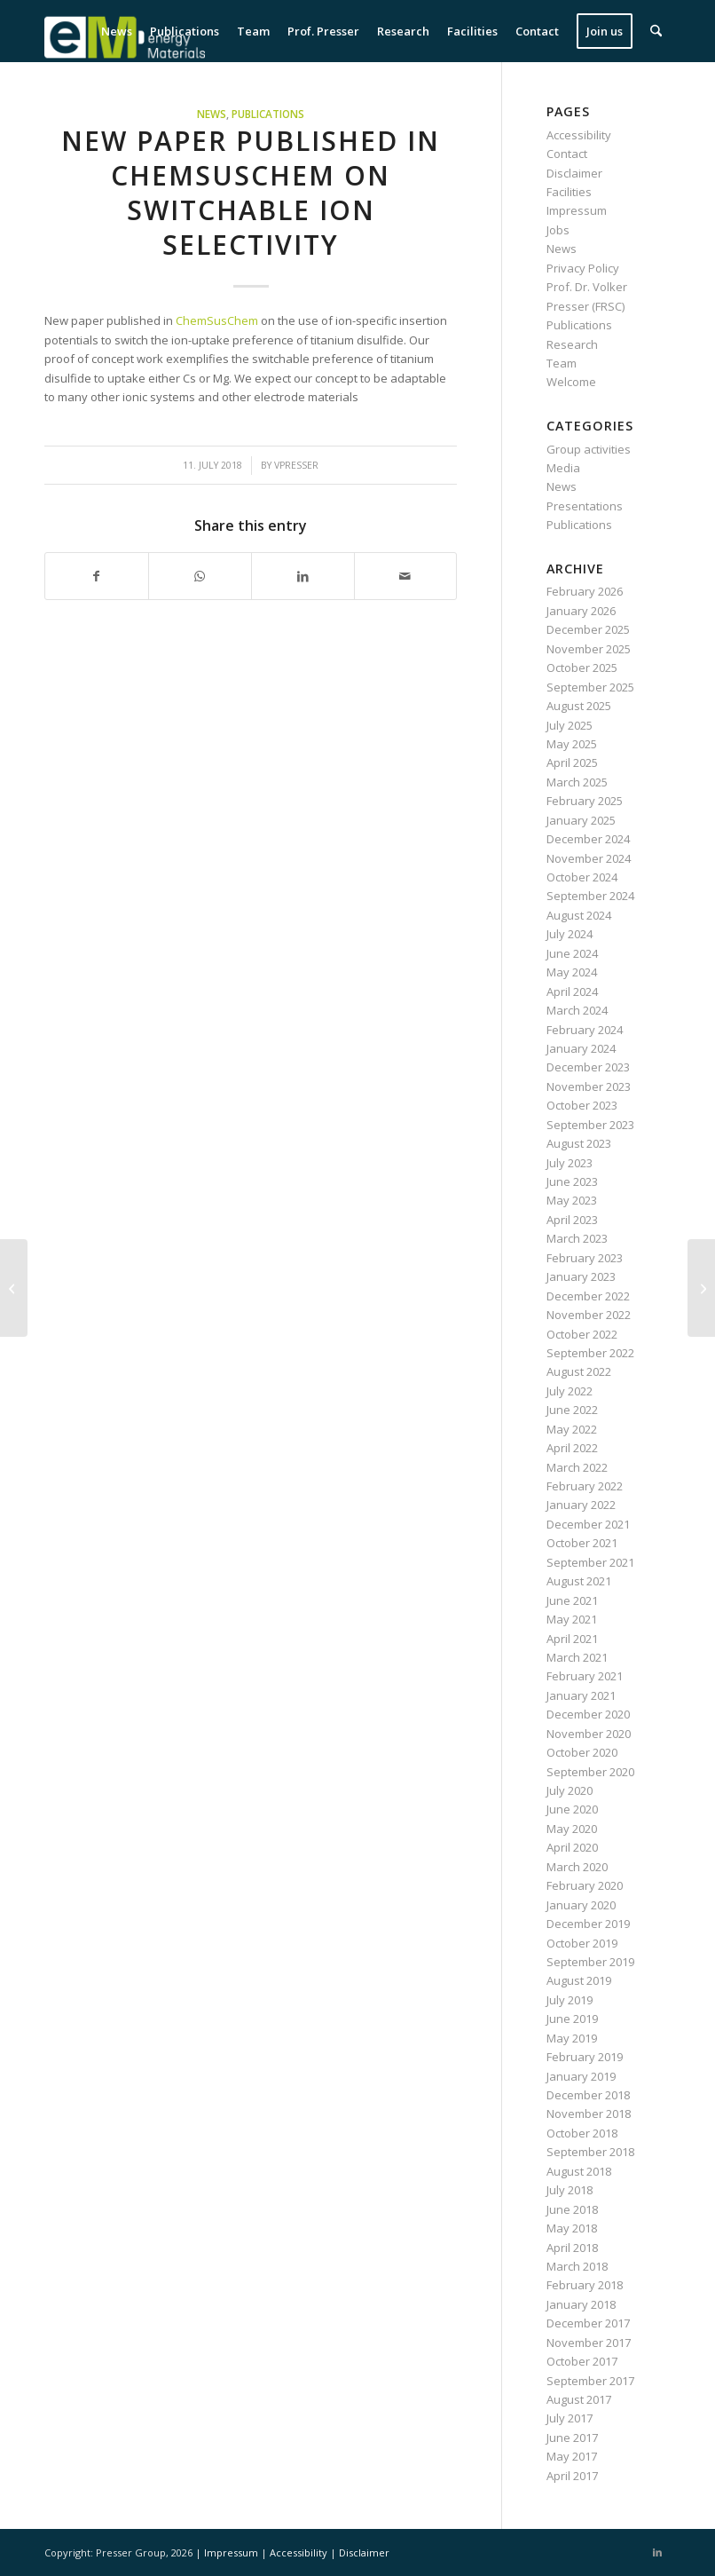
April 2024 (572, 992)
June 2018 (572, 2209)
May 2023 (571, 1200)
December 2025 (588, 629)
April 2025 (572, 762)
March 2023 (577, 1238)
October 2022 (581, 1334)
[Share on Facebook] (96, 576)
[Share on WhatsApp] (200, 576)
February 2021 (584, 1676)
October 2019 (581, 1943)
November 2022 (588, 1315)
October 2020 (581, 1752)
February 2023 (584, 1258)
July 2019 (569, 2000)
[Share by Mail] (406, 576)
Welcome (571, 382)
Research (572, 344)
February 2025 (584, 801)
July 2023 (569, 1163)
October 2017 (581, 2361)
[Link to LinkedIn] (657, 2552)
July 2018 (569, 2190)
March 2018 (577, 2266)
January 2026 (581, 611)
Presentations (584, 506)
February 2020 (584, 1885)
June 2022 (572, 1410)
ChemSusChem (217, 320)
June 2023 (572, 1181)
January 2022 (581, 1505)
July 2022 (569, 1391)
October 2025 (581, 668)
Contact (566, 154)
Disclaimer (574, 173)
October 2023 (581, 1105)
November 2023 (588, 1086)
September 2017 (590, 2381)
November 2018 (588, 2114)
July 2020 (569, 1790)
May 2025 (571, 744)
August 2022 (578, 1371)
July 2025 (569, 725)
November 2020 (588, 1734)
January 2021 (581, 1695)
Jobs (558, 230)
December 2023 (588, 1067)
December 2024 (588, 839)
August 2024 (578, 915)
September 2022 (590, 1353)
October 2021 (581, 1543)
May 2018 (571, 2228)
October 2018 (581, 2133)
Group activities (588, 449)
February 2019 (584, 2057)
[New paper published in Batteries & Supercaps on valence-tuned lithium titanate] (14, 1288)
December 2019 (588, 1924)
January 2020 (581, 1905)
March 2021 (577, 1657)
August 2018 (578, 2171)
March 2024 (577, 1010)
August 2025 (578, 706)
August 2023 (578, 1143)
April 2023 (572, 1220)
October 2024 (581, 877)
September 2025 (590, 687)
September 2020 (590, 1772)
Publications (268, 114)
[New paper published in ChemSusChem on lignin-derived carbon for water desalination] (701, 1288)
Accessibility (578, 135)
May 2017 (571, 2456)
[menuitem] (116, 31)
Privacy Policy (582, 268)
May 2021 (571, 1619)
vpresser (296, 465)
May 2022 (571, 1429)
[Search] (656, 31)
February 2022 (584, 1486)
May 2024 (571, 972)
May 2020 (571, 1829)
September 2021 (590, 1562)
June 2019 (572, 2019)
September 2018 (590, 2152)
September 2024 (590, 896)
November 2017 (588, 2343)
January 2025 (581, 820)
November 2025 (588, 649)
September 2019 (590, 1962)
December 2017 (588, 2323)
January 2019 (581, 2076)
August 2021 (578, 1581)
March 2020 (577, 1867)
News (211, 114)
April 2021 (572, 1639)
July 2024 (569, 934)
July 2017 (569, 2418)
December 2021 (588, 1524)
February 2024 (584, 1030)
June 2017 (572, 2438)
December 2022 (588, 1296)
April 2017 (572, 2476)
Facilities (569, 192)
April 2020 (572, 1847)
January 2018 (581, 2304)
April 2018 (572, 2248)
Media (563, 468)
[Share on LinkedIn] (303, 576)
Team (561, 363)
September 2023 (590, 1125)
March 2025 (577, 782)
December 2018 (588, 2095)
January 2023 (581, 1276)
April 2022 (572, 1448)
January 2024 (581, 1048)
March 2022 (577, 1467)
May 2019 (571, 2038)
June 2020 (572, 1809)
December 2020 (588, 1714)
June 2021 (572, 1600)
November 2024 (588, 858)
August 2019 (578, 1980)
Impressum (576, 210)
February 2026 (584, 591)
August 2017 (578, 2399)
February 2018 (584, 2285)
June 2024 (572, 953)
